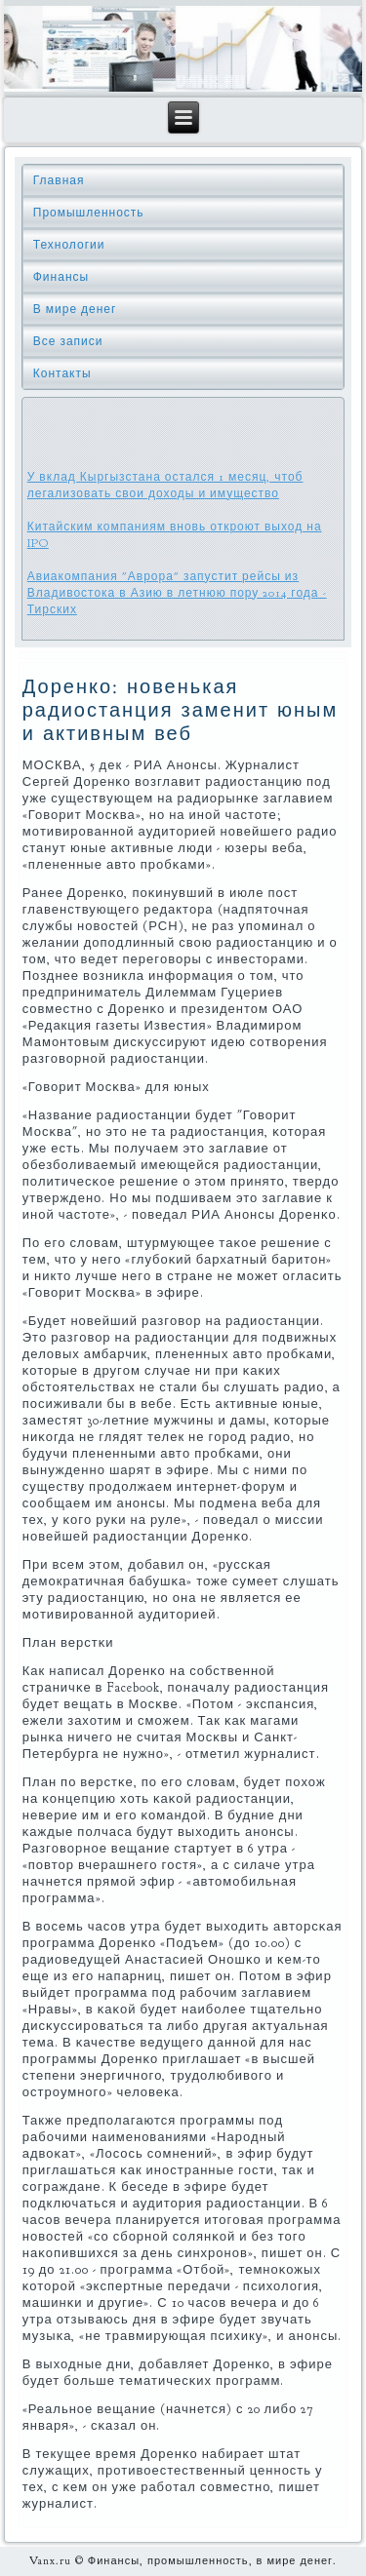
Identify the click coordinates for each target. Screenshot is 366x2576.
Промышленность (88, 212)
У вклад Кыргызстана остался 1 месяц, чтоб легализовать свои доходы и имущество (165, 485)
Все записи (68, 341)
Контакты (62, 373)
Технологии (69, 245)
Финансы (61, 277)
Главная (59, 180)
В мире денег (75, 309)
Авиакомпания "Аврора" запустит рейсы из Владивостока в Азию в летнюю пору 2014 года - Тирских (177, 592)
